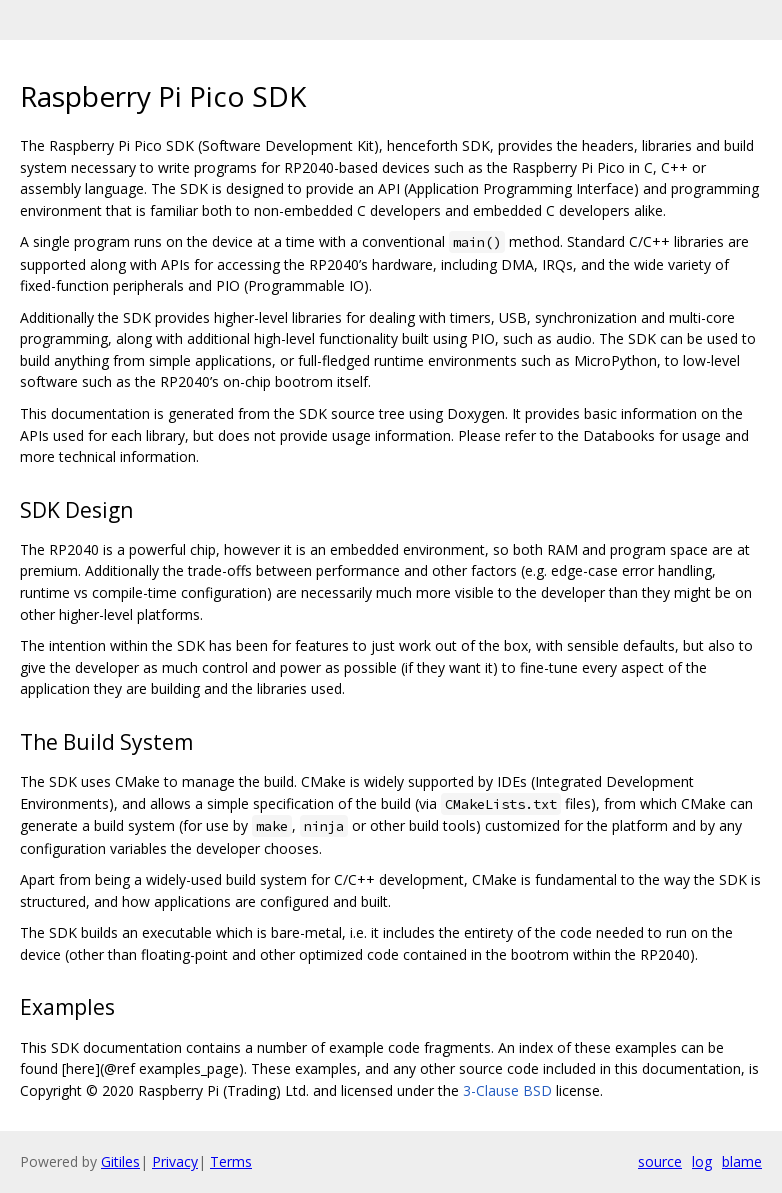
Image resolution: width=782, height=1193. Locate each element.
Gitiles (120, 1161)
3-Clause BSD (507, 1090)
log (702, 1161)
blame (742, 1161)
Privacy (175, 1161)
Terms (231, 1161)
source (660, 1161)
